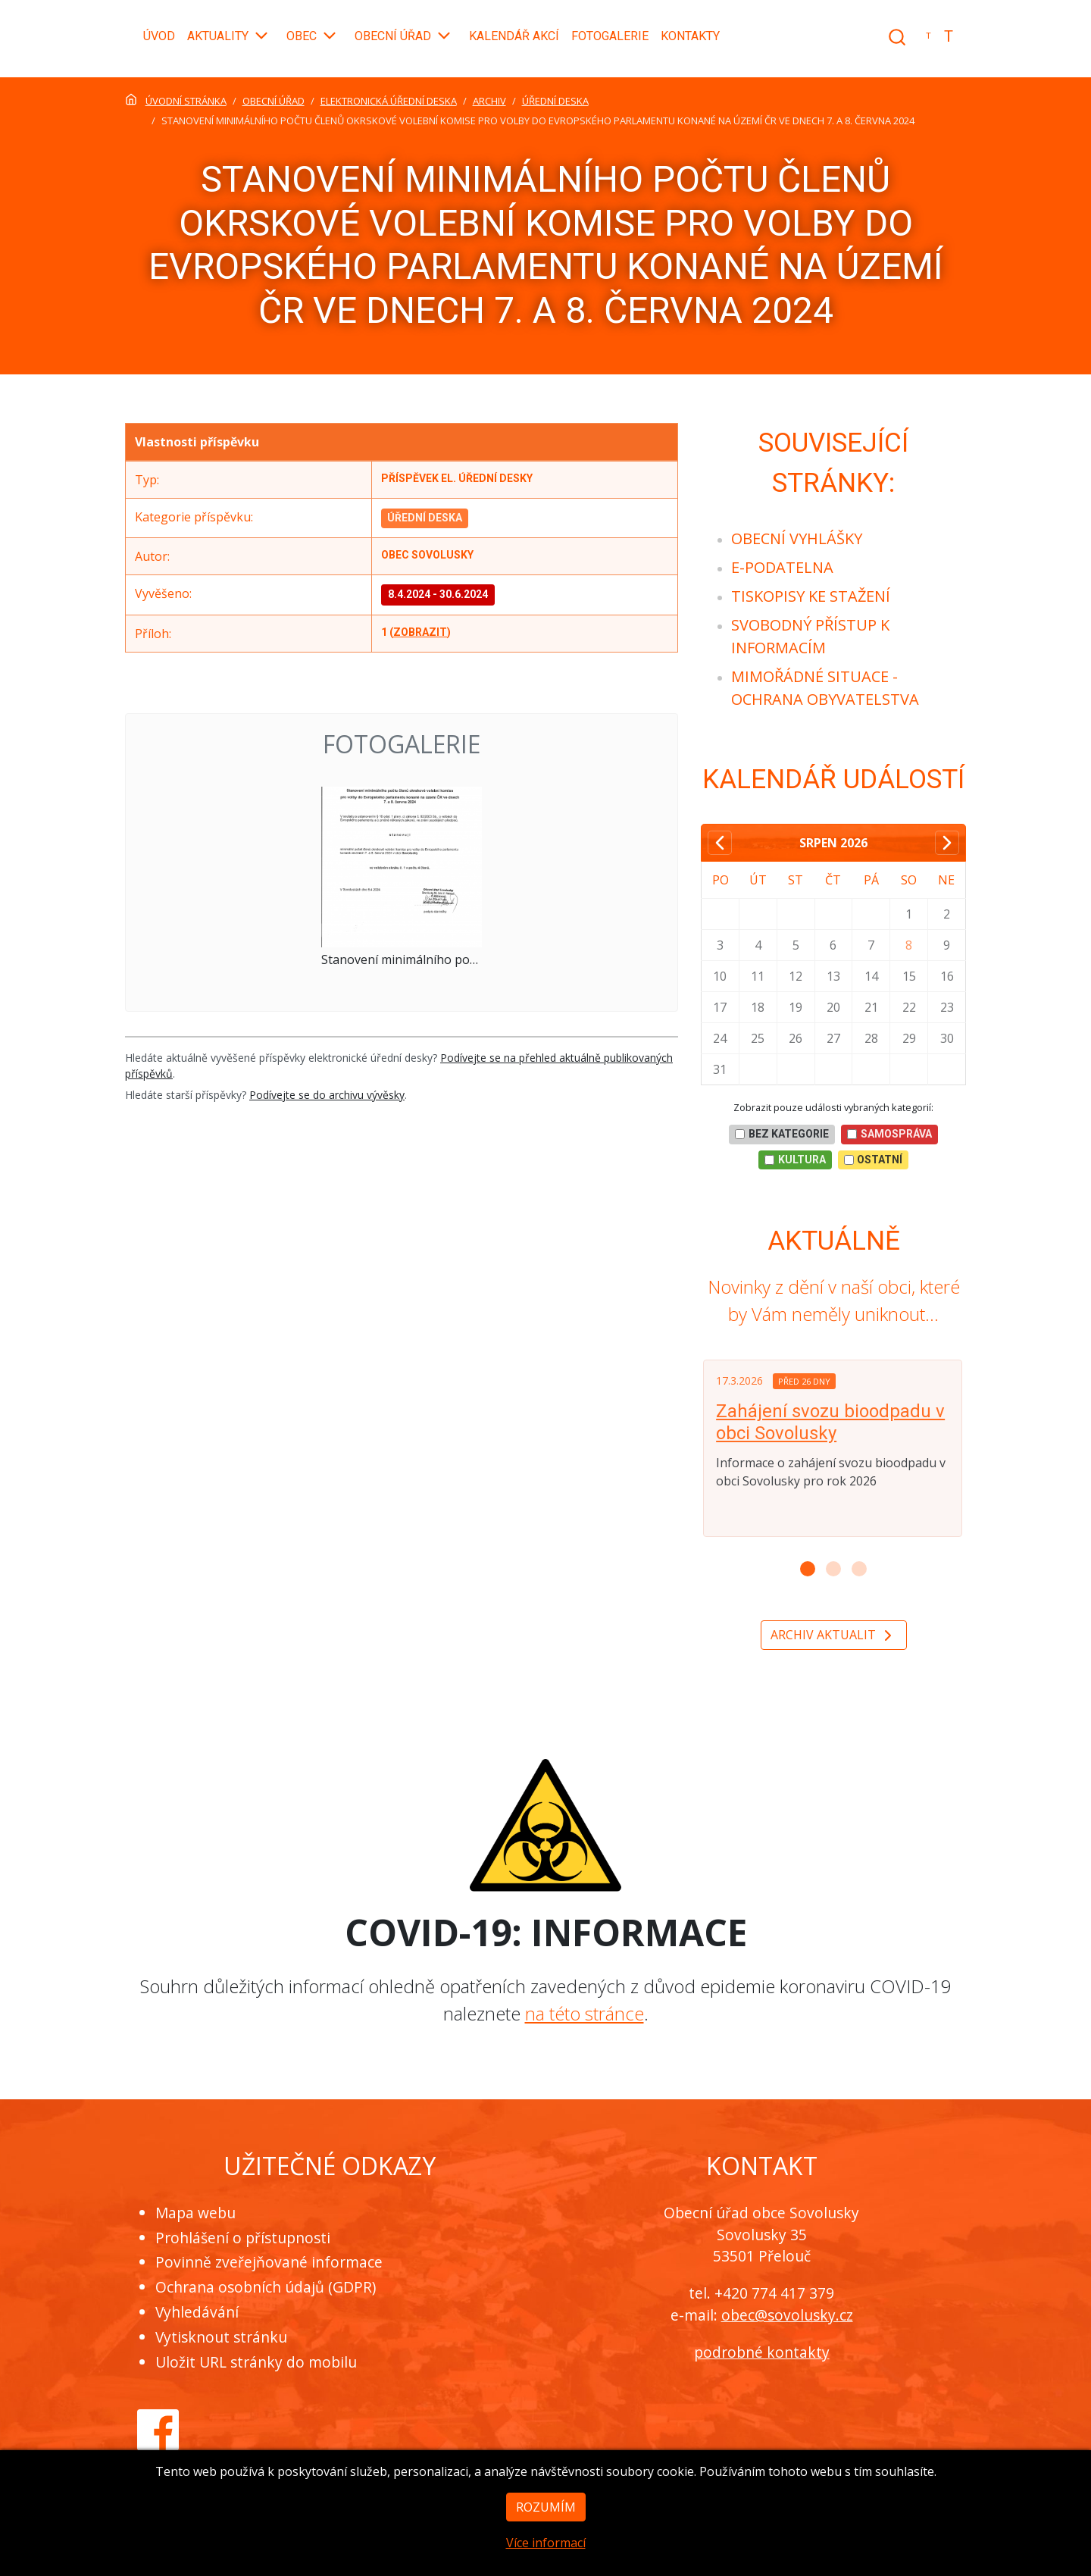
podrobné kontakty (762, 2352)
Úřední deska (424, 518)
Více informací (546, 2564)
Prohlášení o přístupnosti (242, 2237)
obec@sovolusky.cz (787, 2315)
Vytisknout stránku (221, 2337)
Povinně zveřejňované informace (269, 2262)
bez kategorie (782, 1134)
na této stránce (584, 2013)
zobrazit (420, 632)
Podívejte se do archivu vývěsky (327, 1095)
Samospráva (889, 1134)
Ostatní (873, 1159)
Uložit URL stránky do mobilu (256, 2362)
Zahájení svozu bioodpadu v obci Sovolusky (830, 1422)
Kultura (795, 1159)
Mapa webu (195, 2212)
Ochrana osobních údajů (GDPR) (265, 2287)
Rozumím (546, 2529)
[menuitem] (796, 538)
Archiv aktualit (834, 1635)
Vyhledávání (197, 2312)
